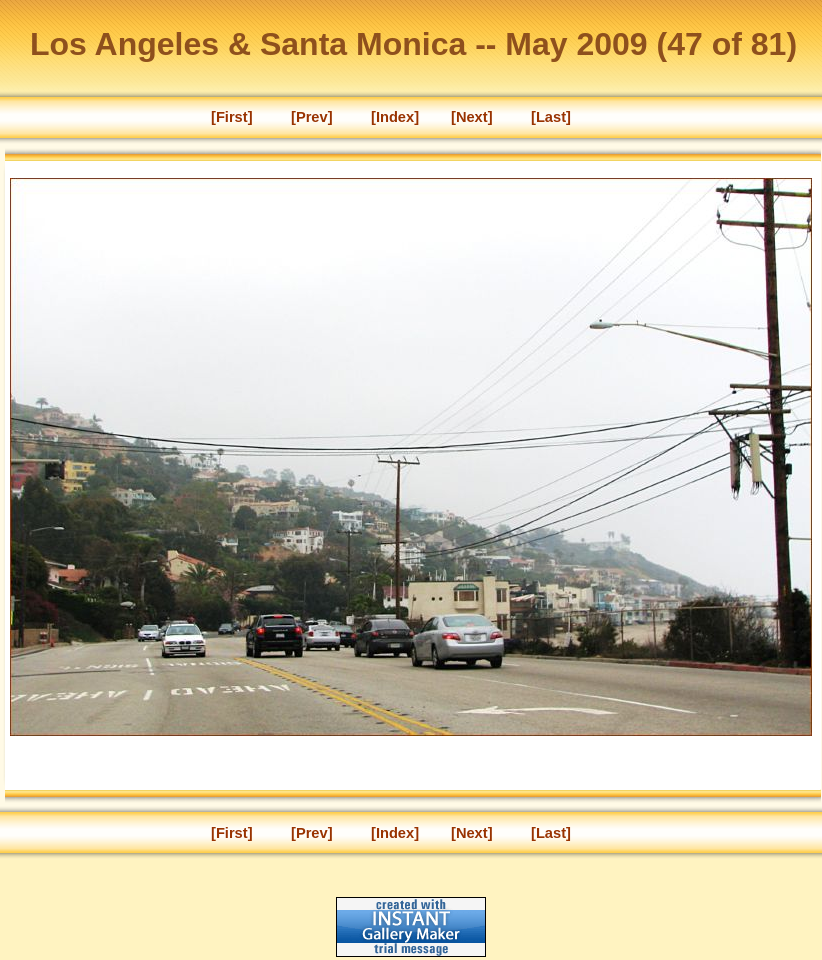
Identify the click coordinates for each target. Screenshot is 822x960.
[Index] (395, 117)
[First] (232, 117)
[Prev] (312, 117)
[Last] (551, 117)
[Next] (472, 117)
